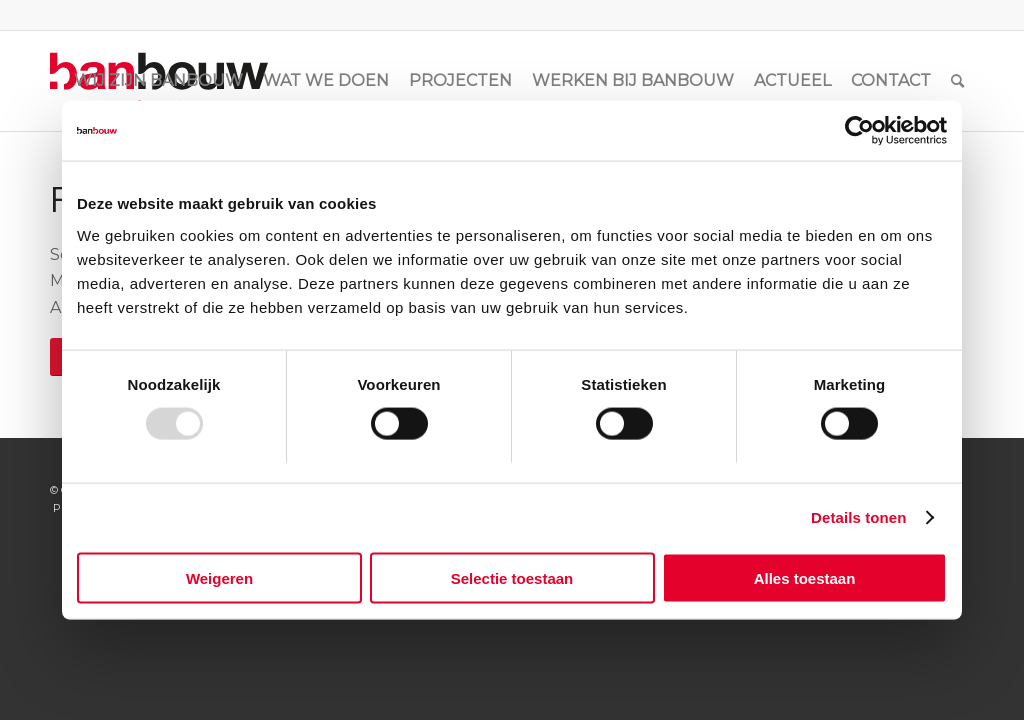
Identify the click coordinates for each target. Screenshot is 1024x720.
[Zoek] (957, 81)
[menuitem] (158, 81)
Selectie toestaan (512, 577)
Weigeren (219, 577)
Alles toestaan (805, 577)
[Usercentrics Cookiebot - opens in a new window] (859, 131)
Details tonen (858, 517)
